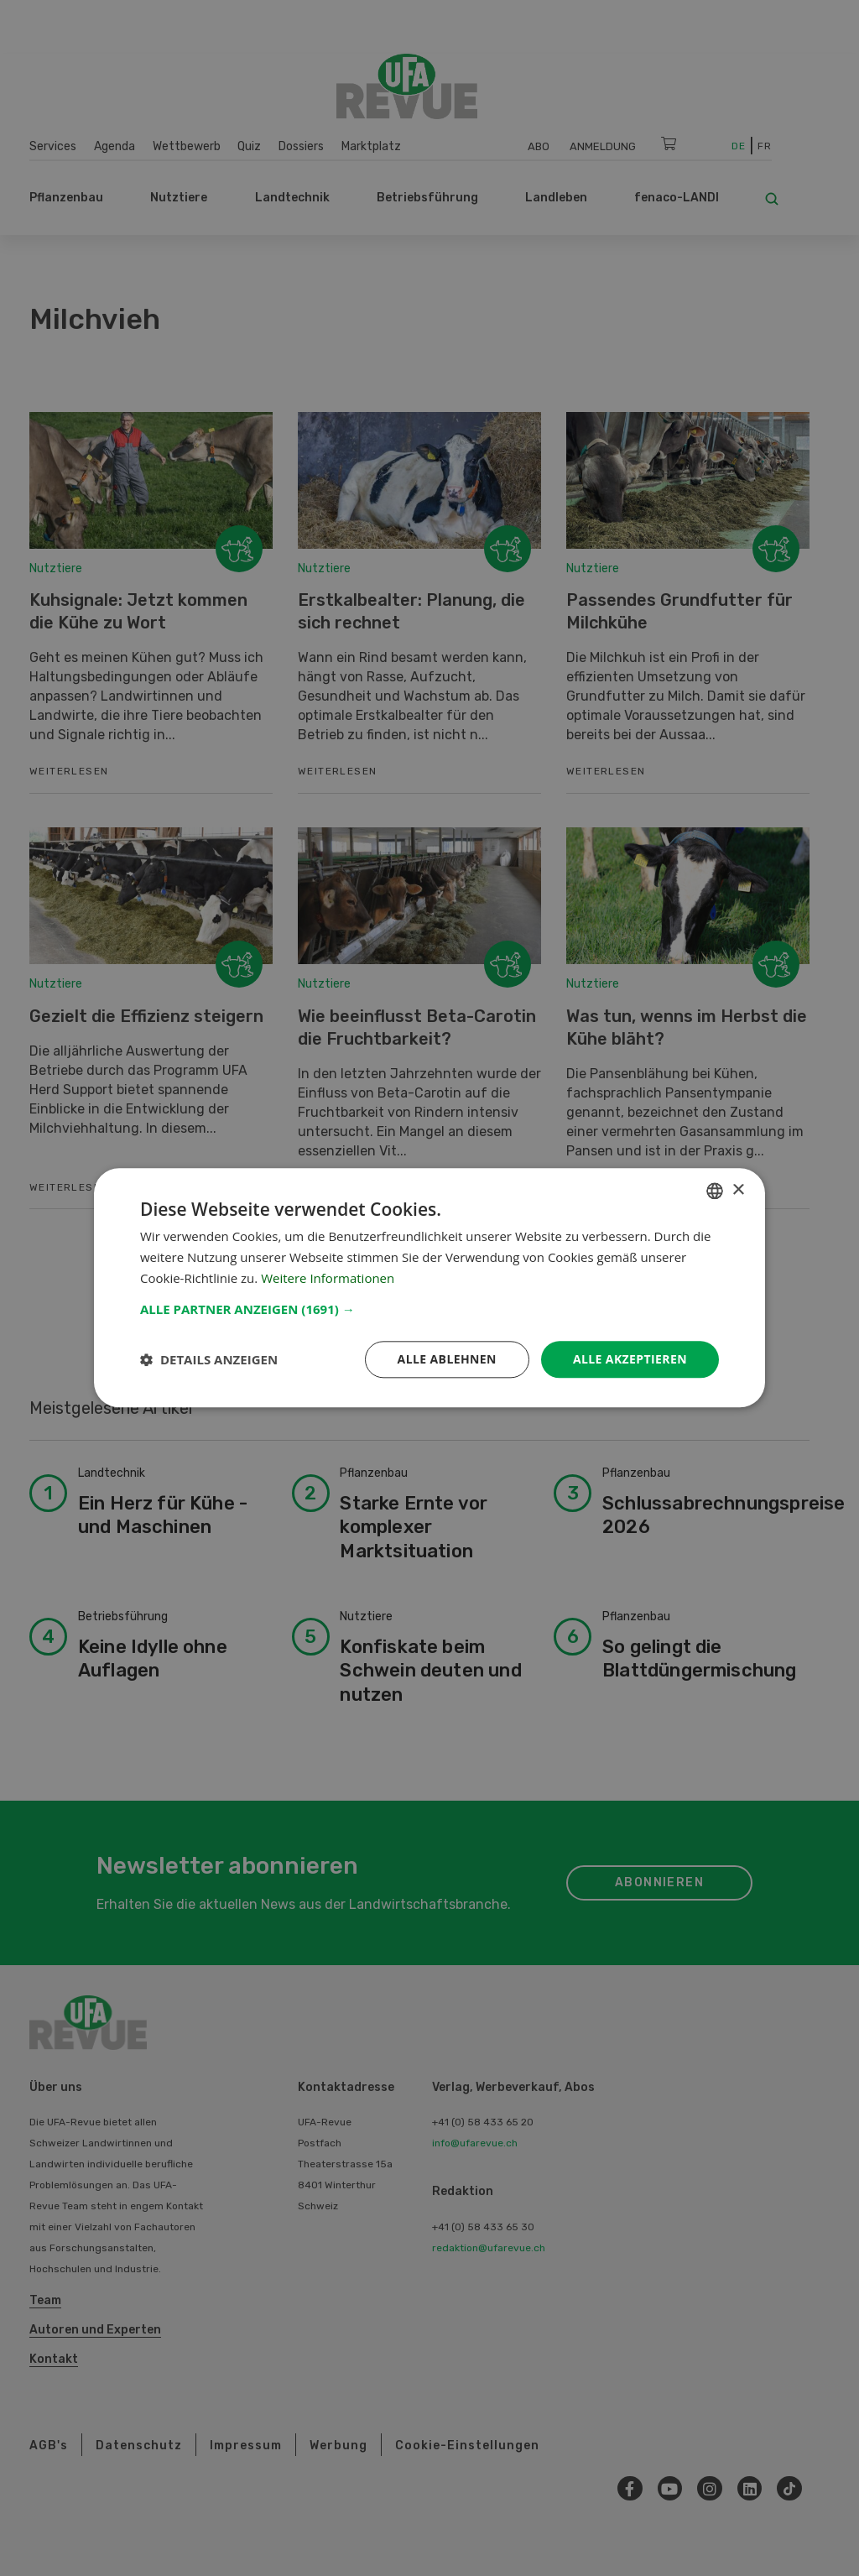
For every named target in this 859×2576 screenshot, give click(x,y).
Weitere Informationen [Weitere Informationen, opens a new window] (327, 1278)
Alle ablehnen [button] (447, 1359)
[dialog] (429, 1287)
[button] (429, 1309)
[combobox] (714, 1190)
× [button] (737, 1190)
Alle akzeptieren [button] (630, 1359)
